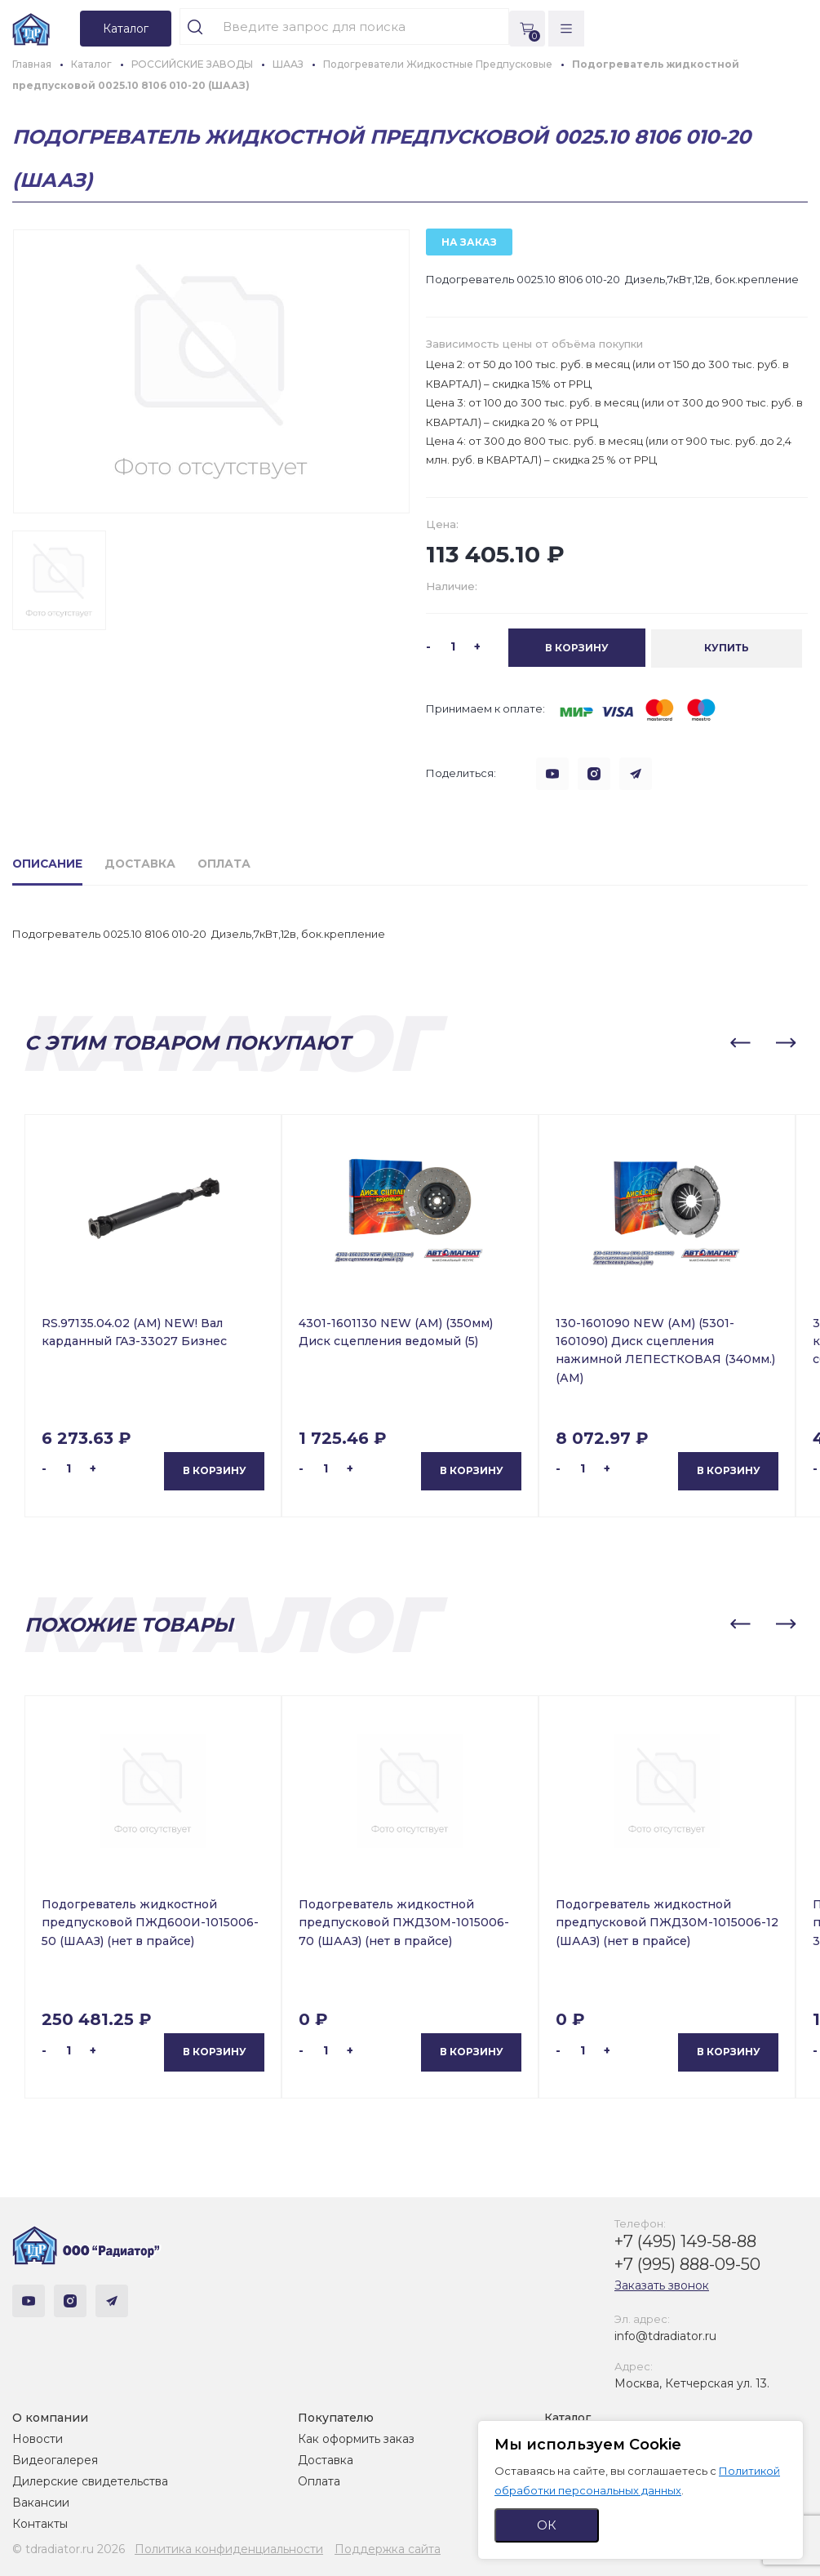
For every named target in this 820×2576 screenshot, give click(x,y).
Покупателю (336, 2416)
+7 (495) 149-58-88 (685, 2240)
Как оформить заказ (356, 2438)
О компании (50, 2416)
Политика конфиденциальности (229, 2548)
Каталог (567, 2416)
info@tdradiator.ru (665, 2335)
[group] (211, 371)
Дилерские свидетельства (90, 2480)
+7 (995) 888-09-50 (687, 2263)
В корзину (214, 1469)
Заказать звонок (661, 2284)
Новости (37, 2438)
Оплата (319, 2480)
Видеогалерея (55, 2459)
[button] (740, 1042)
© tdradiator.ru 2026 (68, 2548)
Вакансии (40, 2501)
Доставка (325, 2459)
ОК (546, 2525)
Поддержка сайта (388, 2548)
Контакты (40, 2523)
